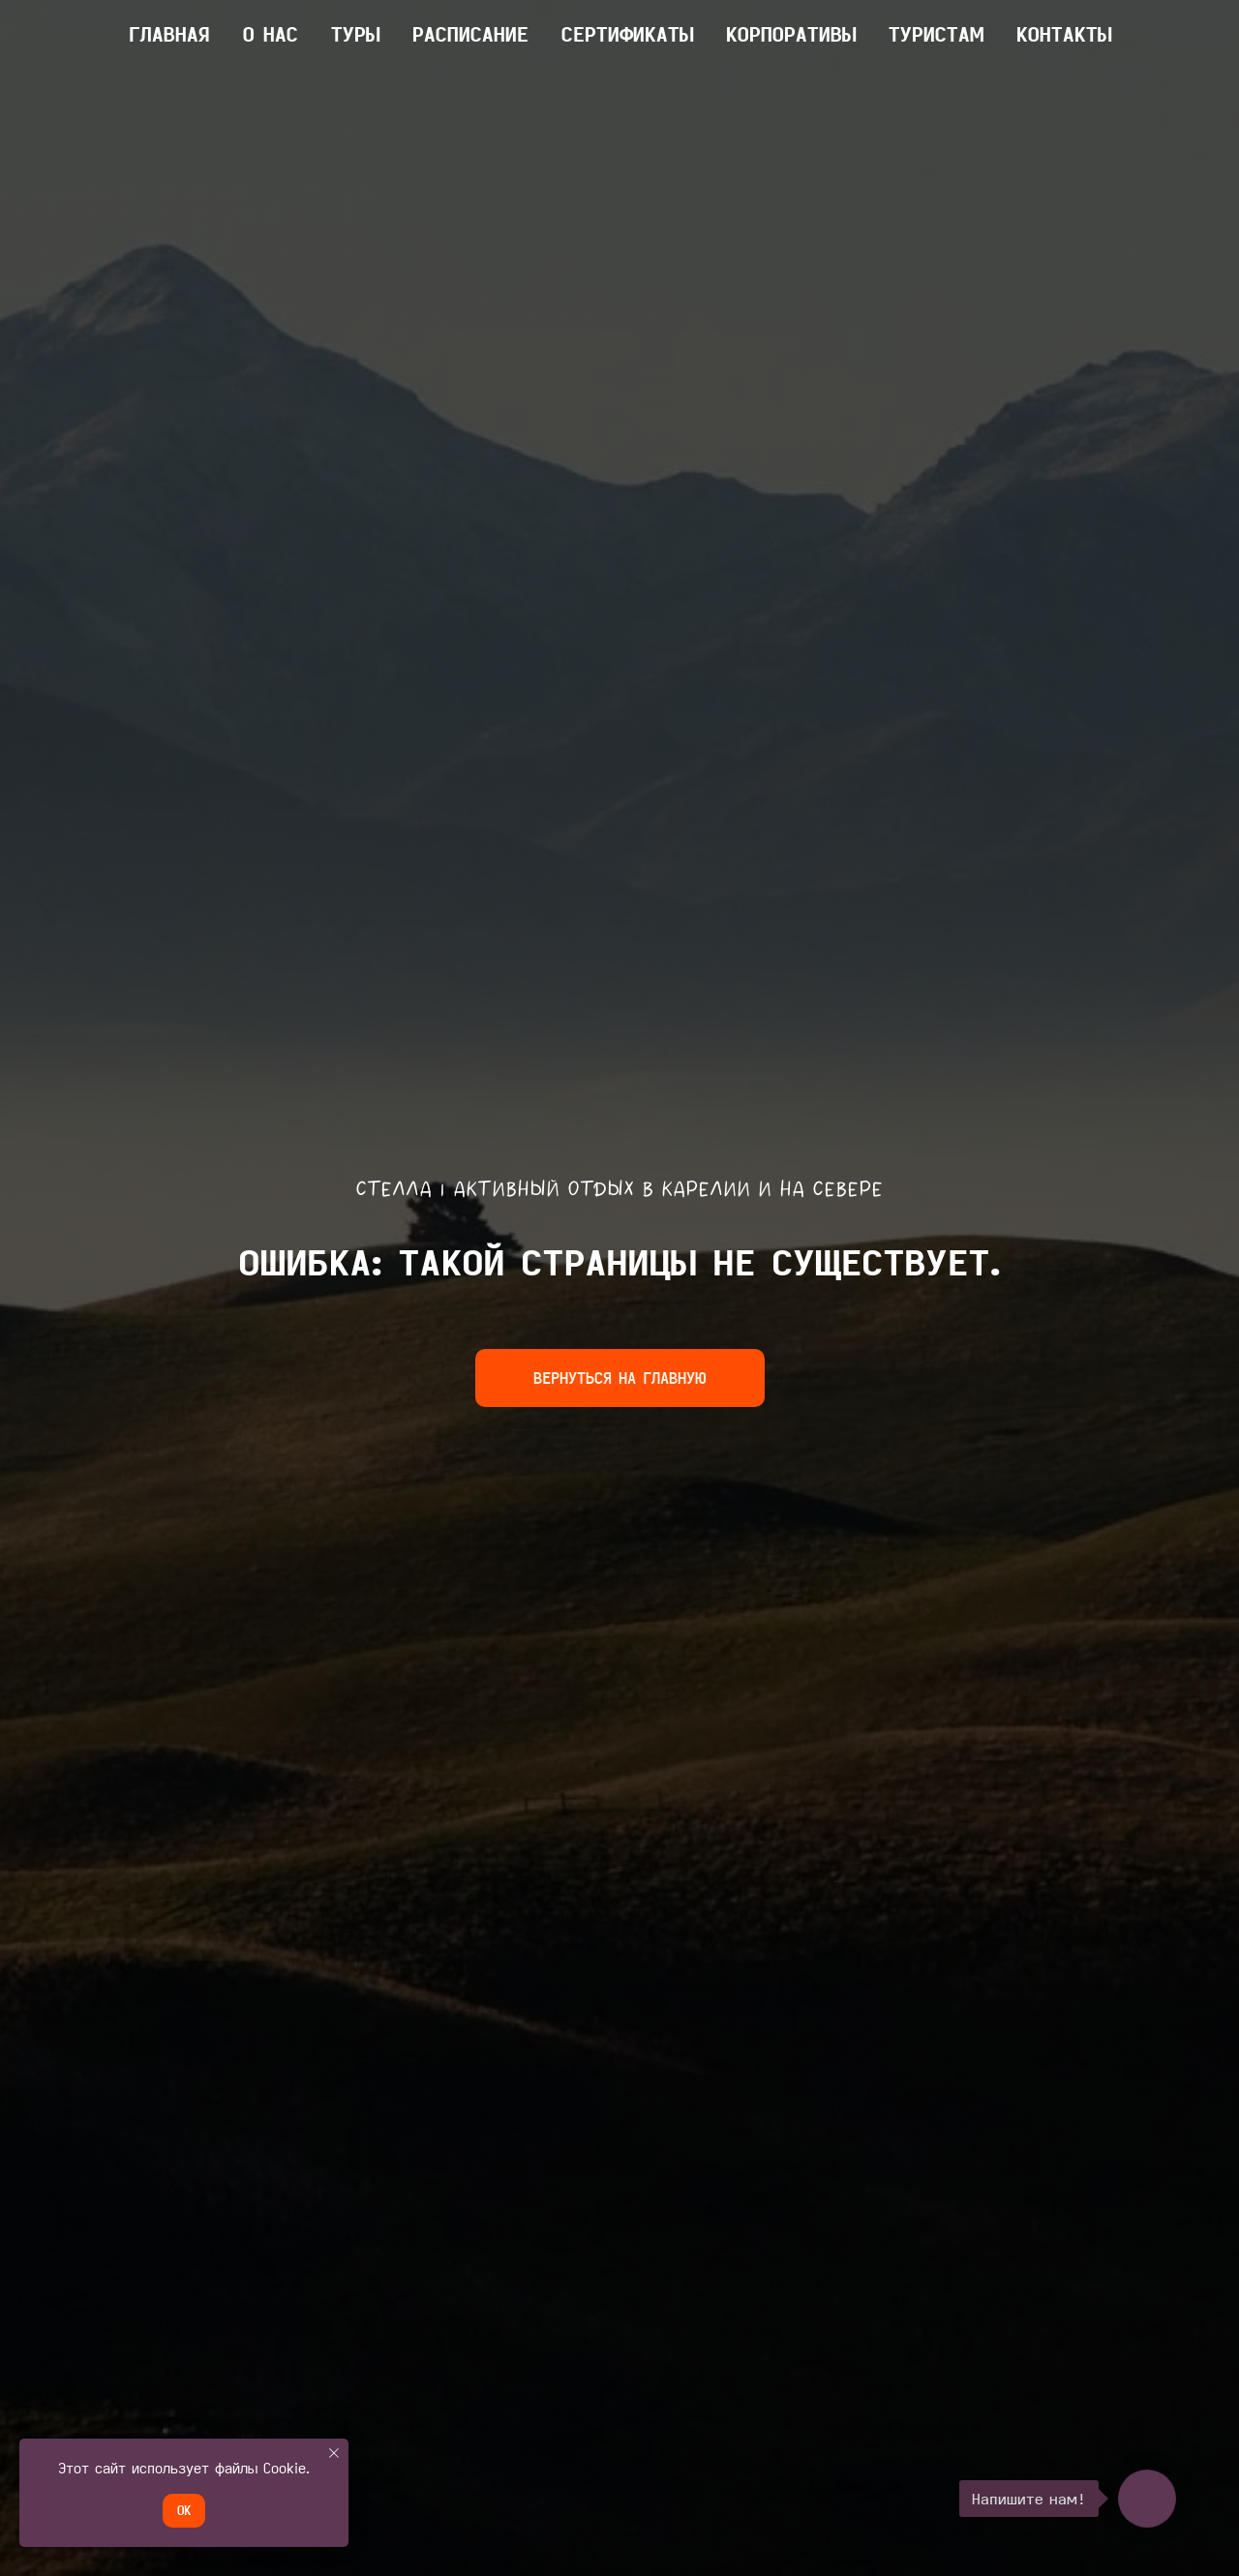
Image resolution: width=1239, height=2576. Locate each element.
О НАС (270, 33)
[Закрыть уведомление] (334, 2453)
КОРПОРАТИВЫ (791, 33)
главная (169, 33)
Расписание (470, 33)
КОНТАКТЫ (1063, 33)
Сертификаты (627, 33)
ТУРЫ (355, 33)
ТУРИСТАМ (936, 33)
